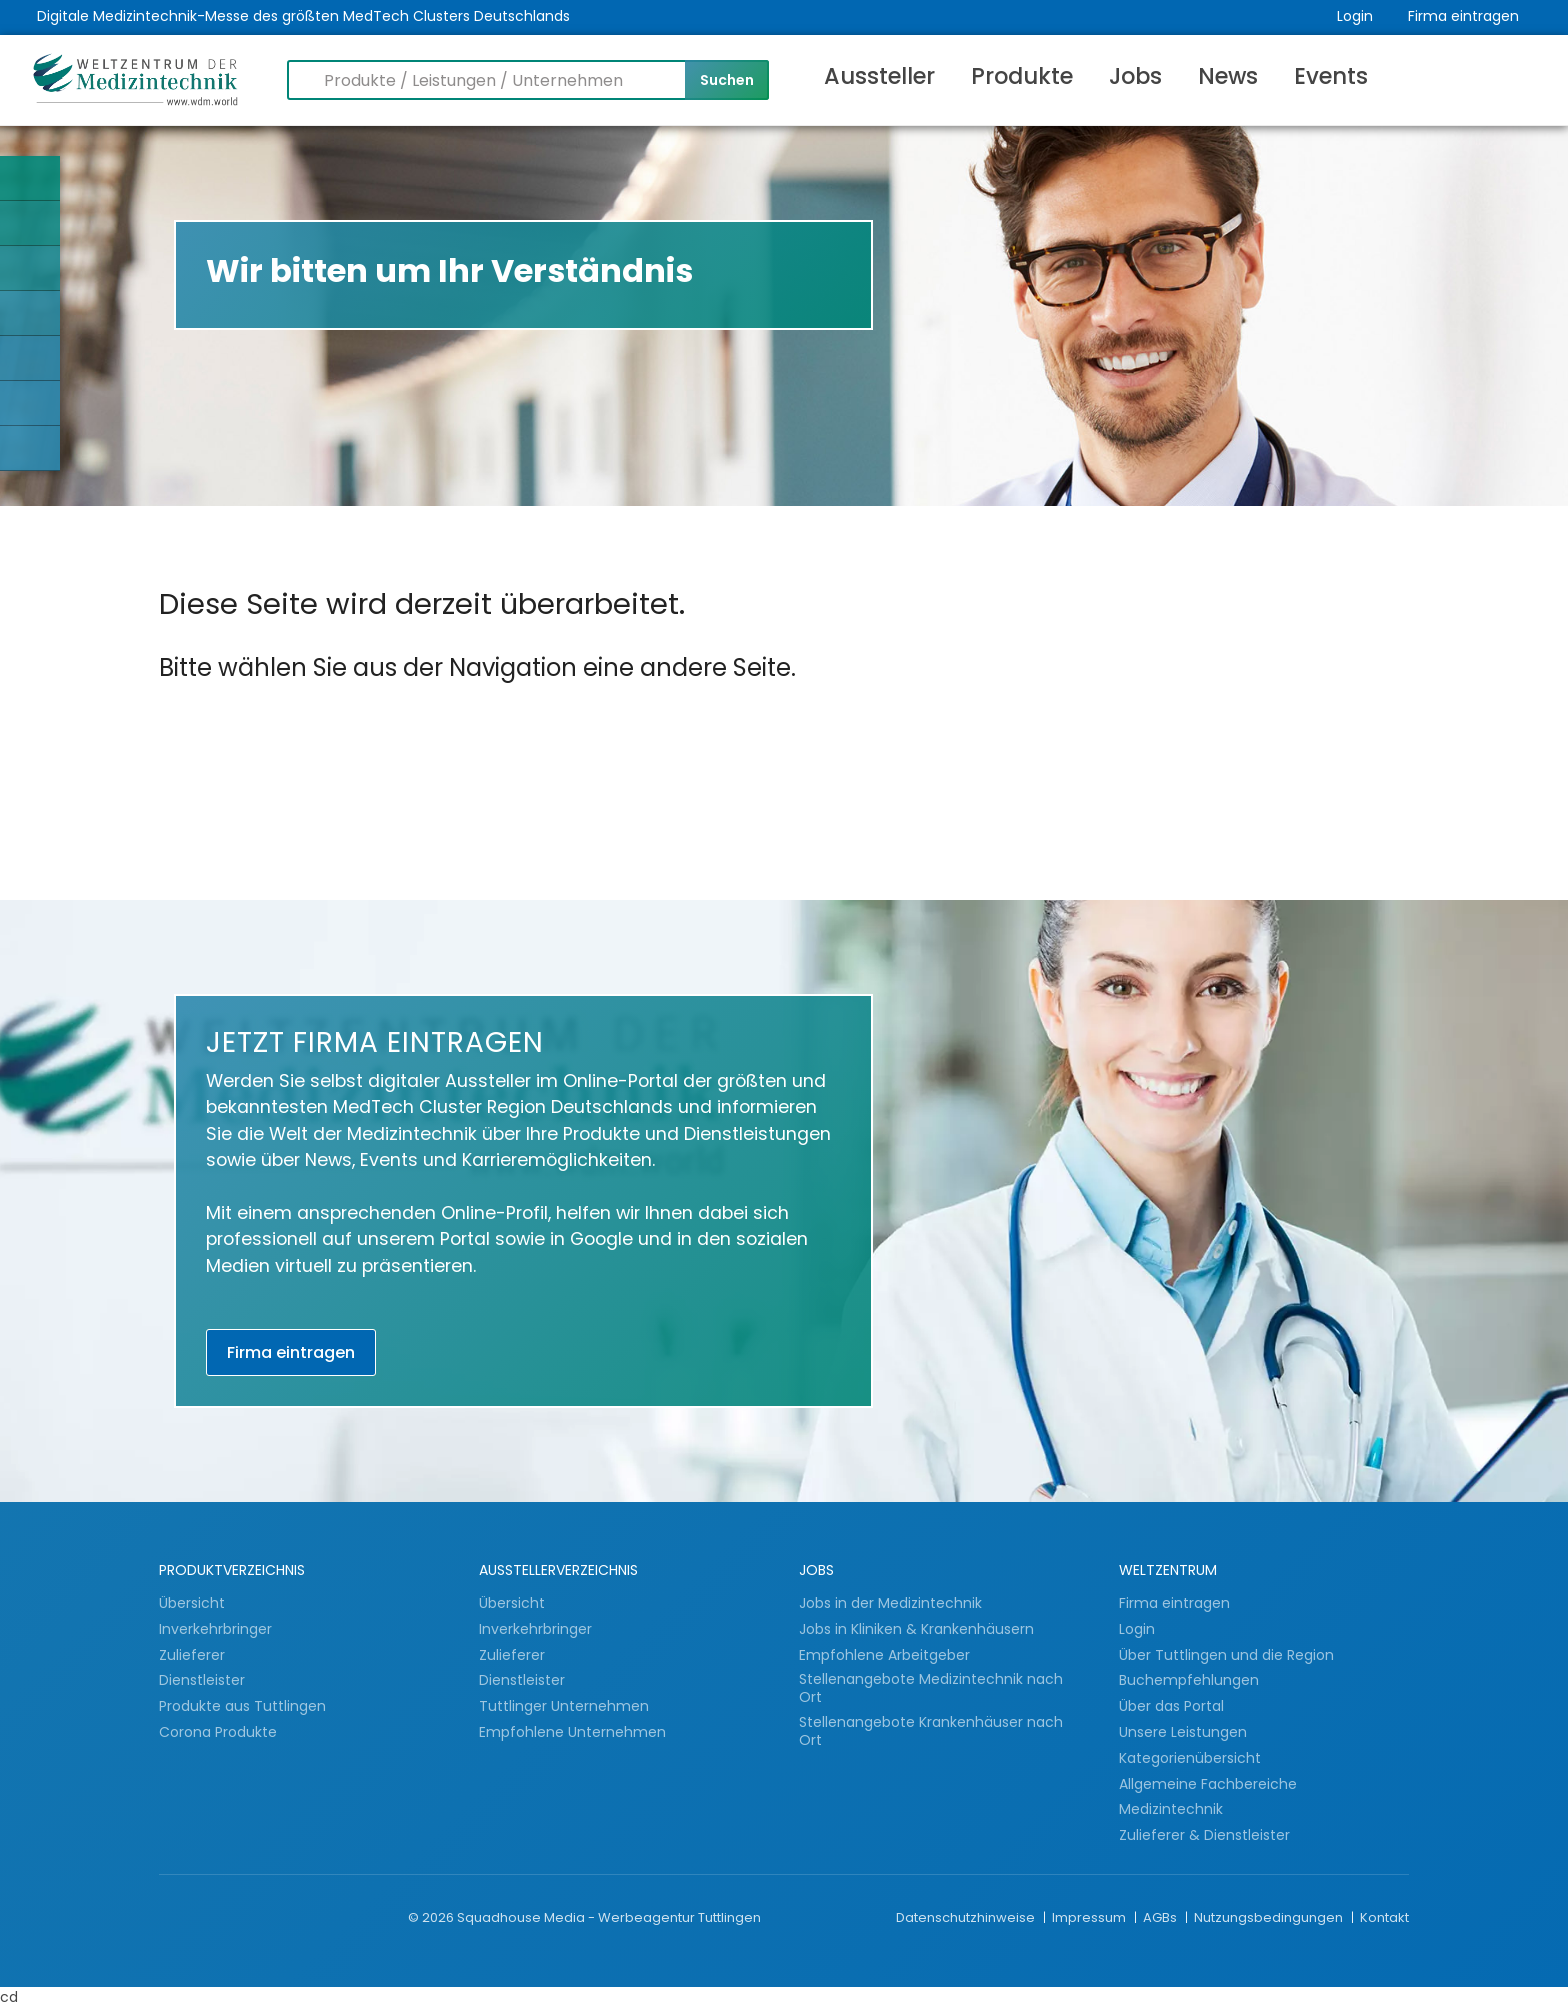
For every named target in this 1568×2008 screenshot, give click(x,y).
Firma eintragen (1463, 16)
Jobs (1135, 76)
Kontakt (1384, 1917)
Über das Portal (1171, 1706)
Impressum (1090, 1917)
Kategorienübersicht (1190, 1758)
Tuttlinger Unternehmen (564, 1706)
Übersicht (192, 1603)
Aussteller (879, 76)
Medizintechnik (1171, 1809)
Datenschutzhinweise (967, 1917)
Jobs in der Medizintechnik (890, 1603)
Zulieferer (194, 1655)
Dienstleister (204, 1680)
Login (1355, 16)
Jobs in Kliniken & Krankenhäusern (916, 1629)
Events (1331, 76)
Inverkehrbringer (217, 1629)
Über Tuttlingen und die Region (1226, 1655)
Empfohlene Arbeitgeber (884, 1655)
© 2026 (431, 1917)
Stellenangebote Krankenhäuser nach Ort (931, 1731)
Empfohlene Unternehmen (572, 1732)
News (1228, 76)
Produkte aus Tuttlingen (242, 1706)
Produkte (1022, 76)
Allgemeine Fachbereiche (1208, 1784)
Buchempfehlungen (1189, 1680)
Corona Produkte (218, 1732)
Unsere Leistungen (1183, 1732)
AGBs (1161, 1917)
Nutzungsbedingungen (1270, 1917)
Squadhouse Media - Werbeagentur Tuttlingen (609, 1917)
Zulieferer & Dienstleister (1204, 1835)
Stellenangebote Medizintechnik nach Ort (931, 1688)
